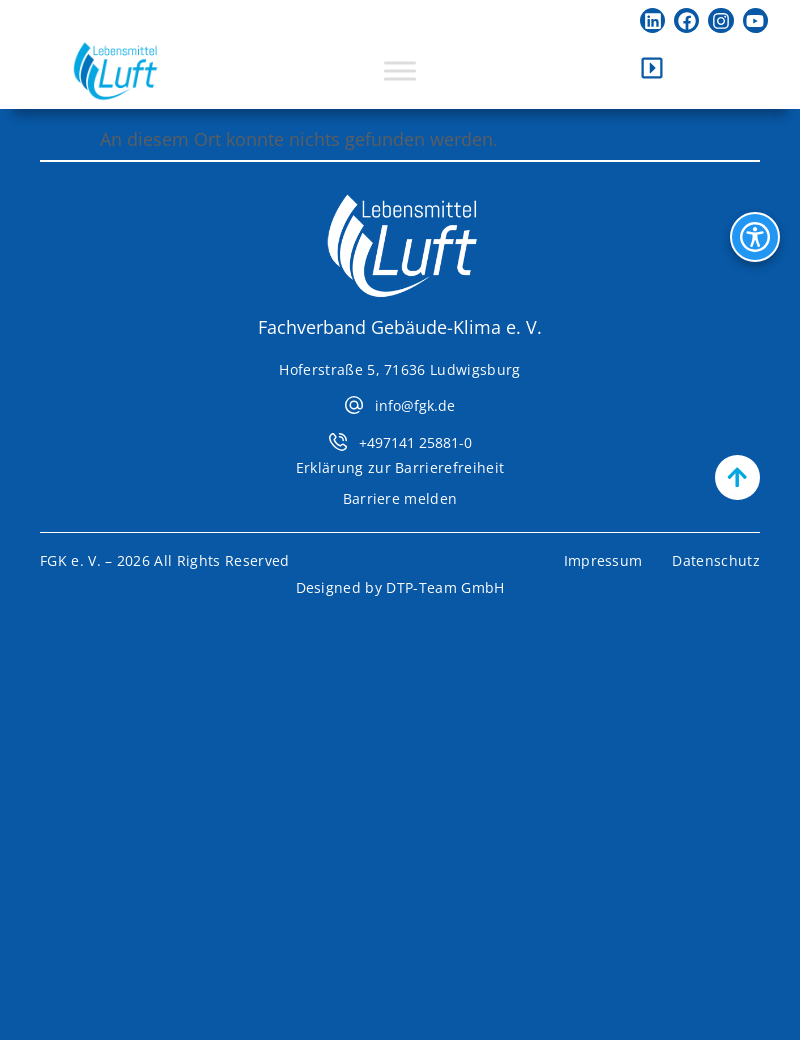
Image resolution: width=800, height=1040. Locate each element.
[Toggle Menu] (400, 71)
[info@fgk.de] (354, 405)
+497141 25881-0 (415, 442)
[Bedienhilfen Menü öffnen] (755, 237)
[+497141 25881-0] (338, 442)
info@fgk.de (415, 405)
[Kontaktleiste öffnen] (652, 68)
